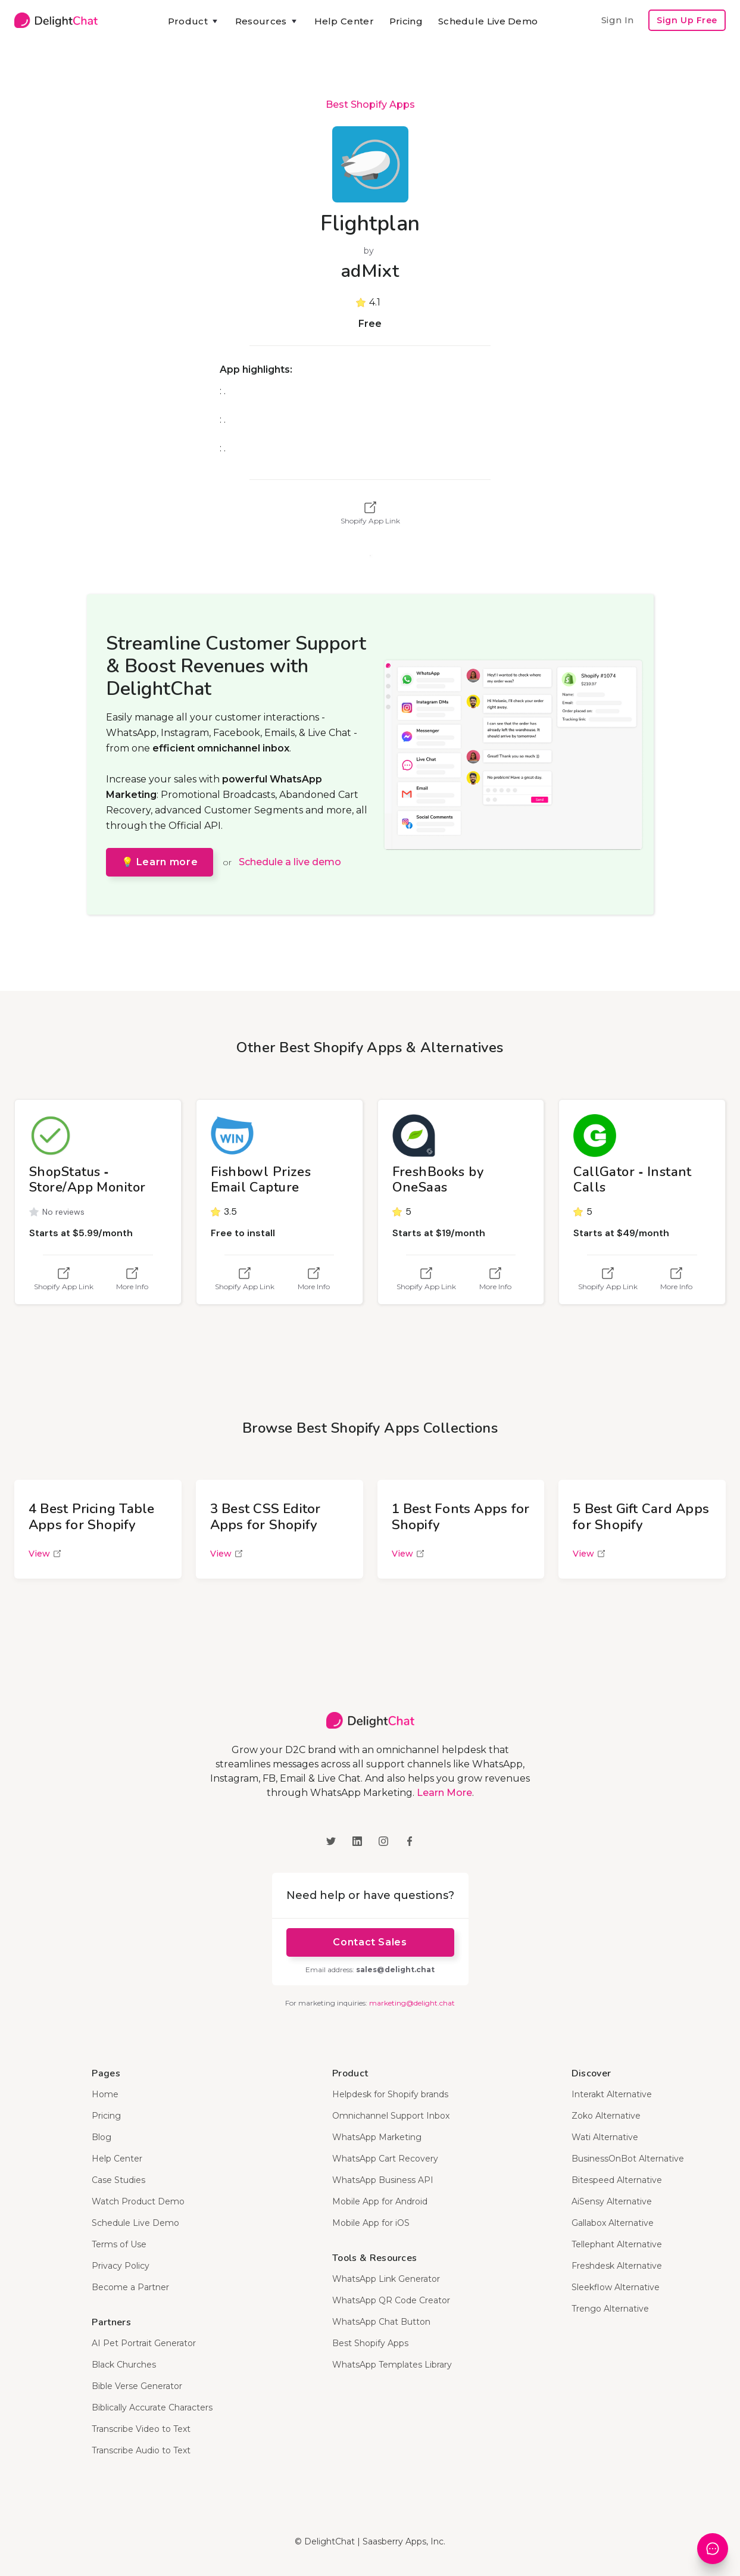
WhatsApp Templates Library (392, 2364)
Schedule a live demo (290, 862)
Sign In (617, 20)
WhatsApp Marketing (376, 2137)
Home (105, 2094)
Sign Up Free (687, 20)
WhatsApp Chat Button (381, 2321)
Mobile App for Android (379, 2201)
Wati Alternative (605, 2137)
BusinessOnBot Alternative (628, 2158)
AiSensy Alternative (612, 2201)
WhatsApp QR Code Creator (391, 2300)
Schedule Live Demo (488, 21)
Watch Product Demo (138, 2201)
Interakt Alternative (612, 2094)
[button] (193, 21)
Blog (101, 2137)
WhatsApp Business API (382, 2180)
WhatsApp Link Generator (386, 2279)
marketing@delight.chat (412, 2002)
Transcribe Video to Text (141, 2429)
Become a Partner (130, 2287)
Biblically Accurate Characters (152, 2407)
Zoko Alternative (606, 2115)
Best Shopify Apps (370, 104)
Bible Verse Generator (137, 2386)
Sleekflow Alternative (616, 2287)
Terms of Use (119, 2244)
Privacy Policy (120, 2265)
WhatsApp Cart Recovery (385, 2158)
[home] (56, 20)
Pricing (406, 21)
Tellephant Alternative (617, 2244)
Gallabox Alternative (613, 2223)
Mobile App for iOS (371, 2223)
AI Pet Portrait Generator (144, 2343)
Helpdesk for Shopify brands (390, 2094)
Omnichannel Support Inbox (390, 2115)
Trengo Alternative (610, 2308)
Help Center (344, 21)
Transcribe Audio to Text (141, 2450)
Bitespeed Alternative (617, 2180)
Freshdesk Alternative (617, 2265)
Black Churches (124, 2364)
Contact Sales (370, 1942)
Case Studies (118, 2180)
